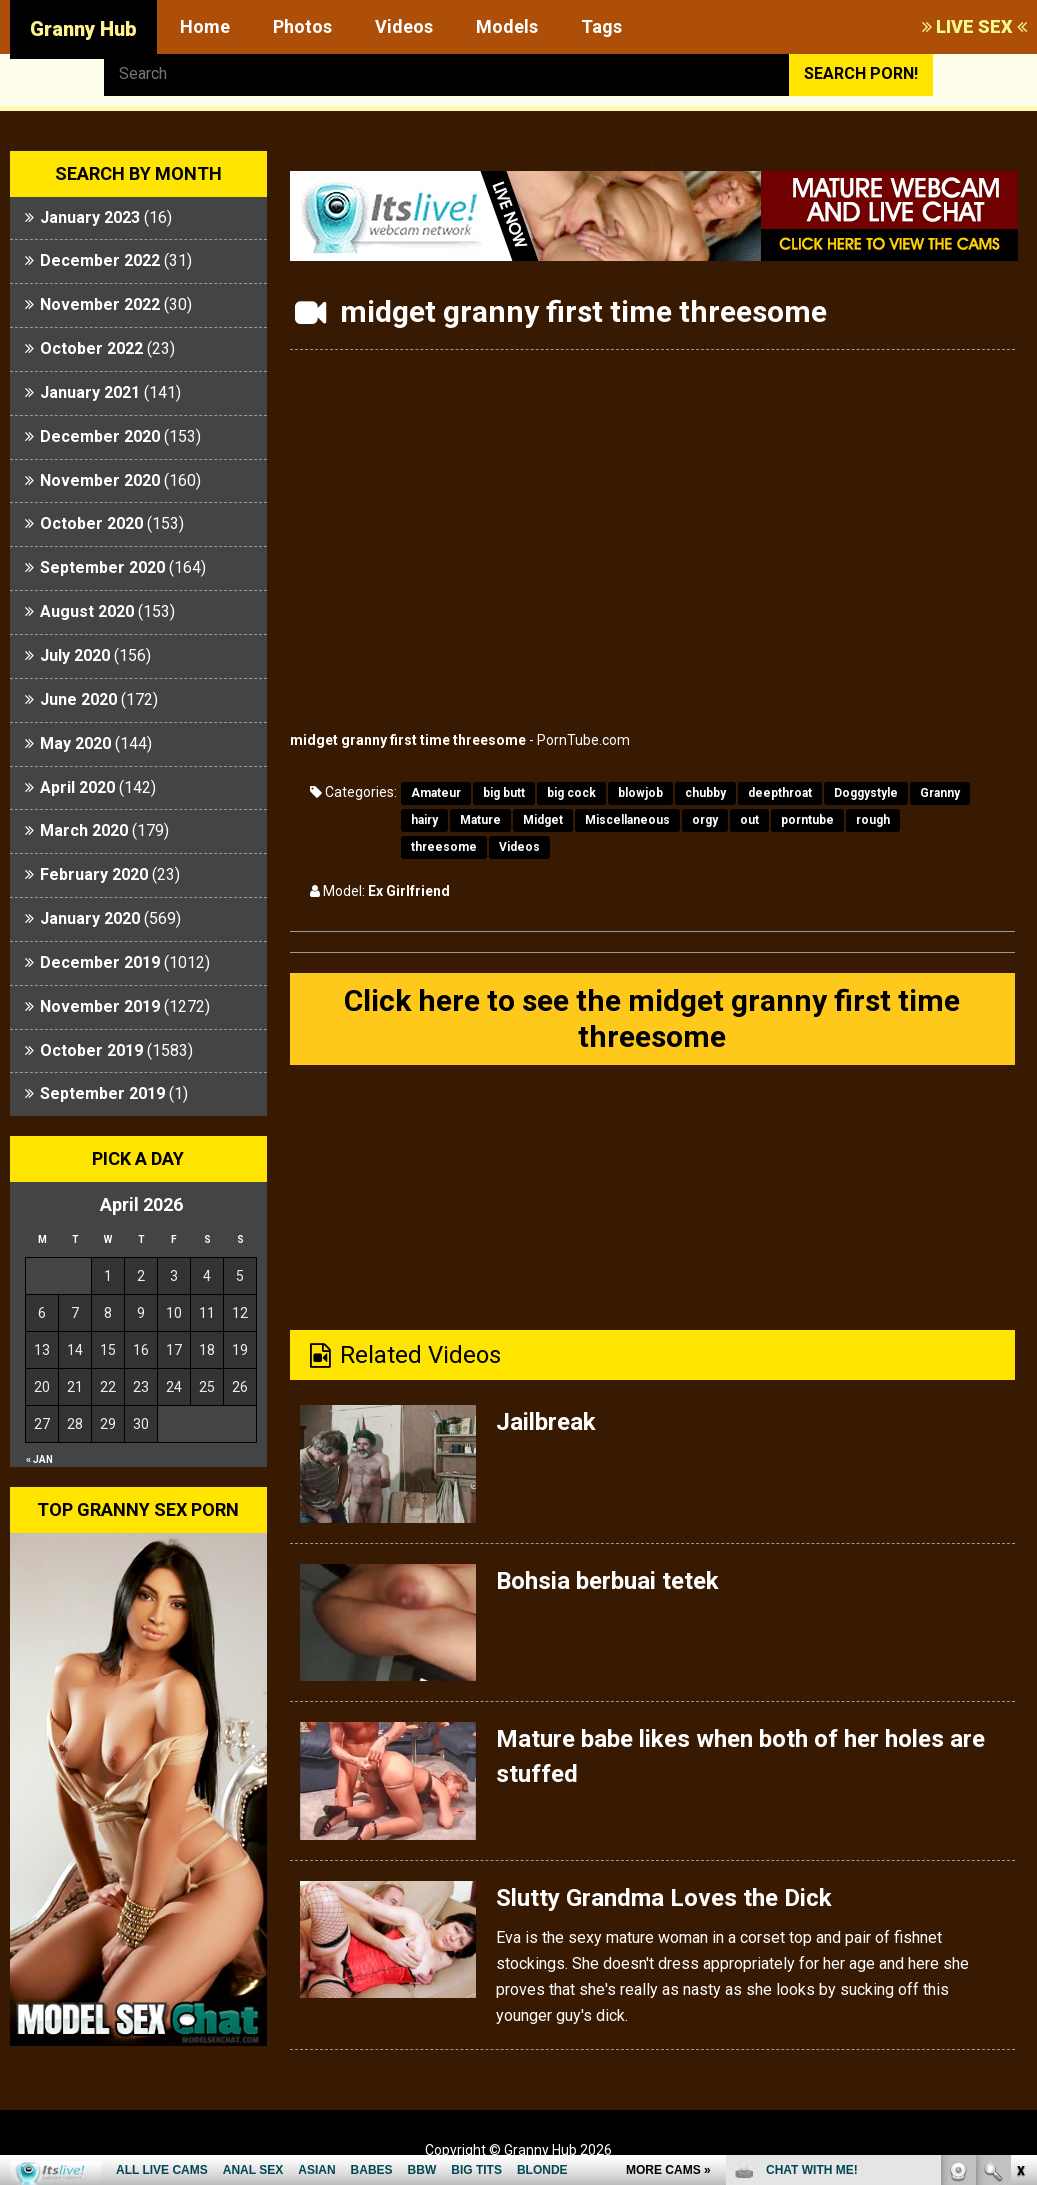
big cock (571, 793)
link (1019, 1872)
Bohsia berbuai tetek (607, 1581)
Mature (480, 820)
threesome (444, 847)
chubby (705, 793)
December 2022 (100, 260)
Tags (601, 26)
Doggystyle (866, 793)
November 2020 (100, 480)
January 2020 (90, 918)
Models (507, 26)
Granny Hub (83, 29)
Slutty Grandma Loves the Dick (664, 1898)
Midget (543, 820)
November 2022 (100, 304)
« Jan (39, 1459)
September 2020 (102, 567)
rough (873, 820)
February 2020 (94, 874)
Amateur (436, 793)
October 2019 (91, 1050)
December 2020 (100, 436)
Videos (404, 26)
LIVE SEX (974, 26)
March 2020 (84, 830)
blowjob (640, 793)
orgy (705, 820)
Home (205, 26)
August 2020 (87, 611)
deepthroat (780, 793)
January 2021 (90, 392)
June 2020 (78, 699)
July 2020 (75, 655)
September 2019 (102, 1093)
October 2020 (91, 523)
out (749, 820)
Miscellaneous (627, 820)
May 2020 (75, 743)
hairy (424, 820)
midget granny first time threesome (408, 740)
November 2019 (100, 1006)
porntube (807, 820)
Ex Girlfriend (409, 891)
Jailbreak (546, 1422)
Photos (302, 26)
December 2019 (100, 962)
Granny (940, 793)
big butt (504, 793)
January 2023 (90, 217)
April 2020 (77, 787)
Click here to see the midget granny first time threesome (652, 1018)
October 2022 (91, 348)
